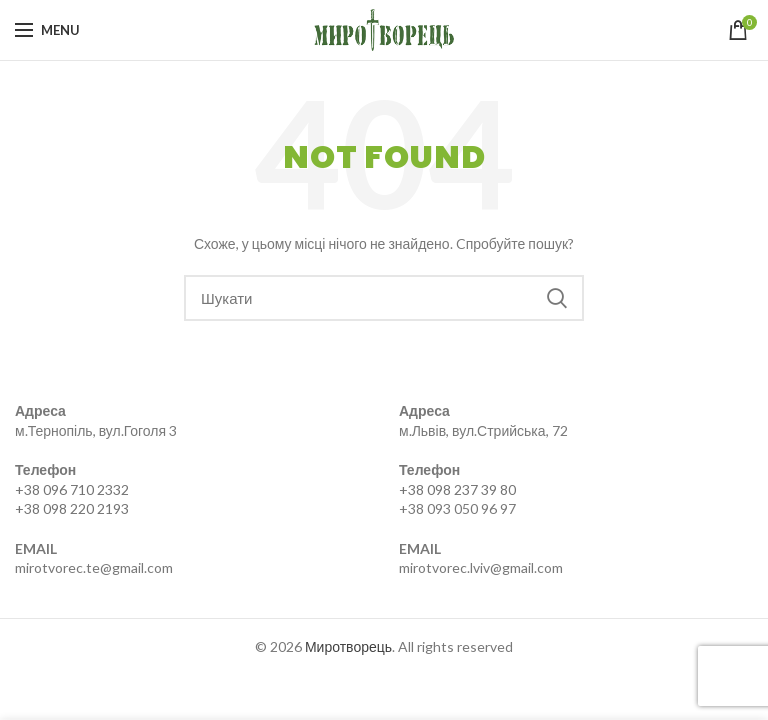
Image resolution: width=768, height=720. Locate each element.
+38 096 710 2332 (72, 489)
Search (557, 298)
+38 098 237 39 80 (457, 489)
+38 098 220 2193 (72, 508)
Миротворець (348, 646)
